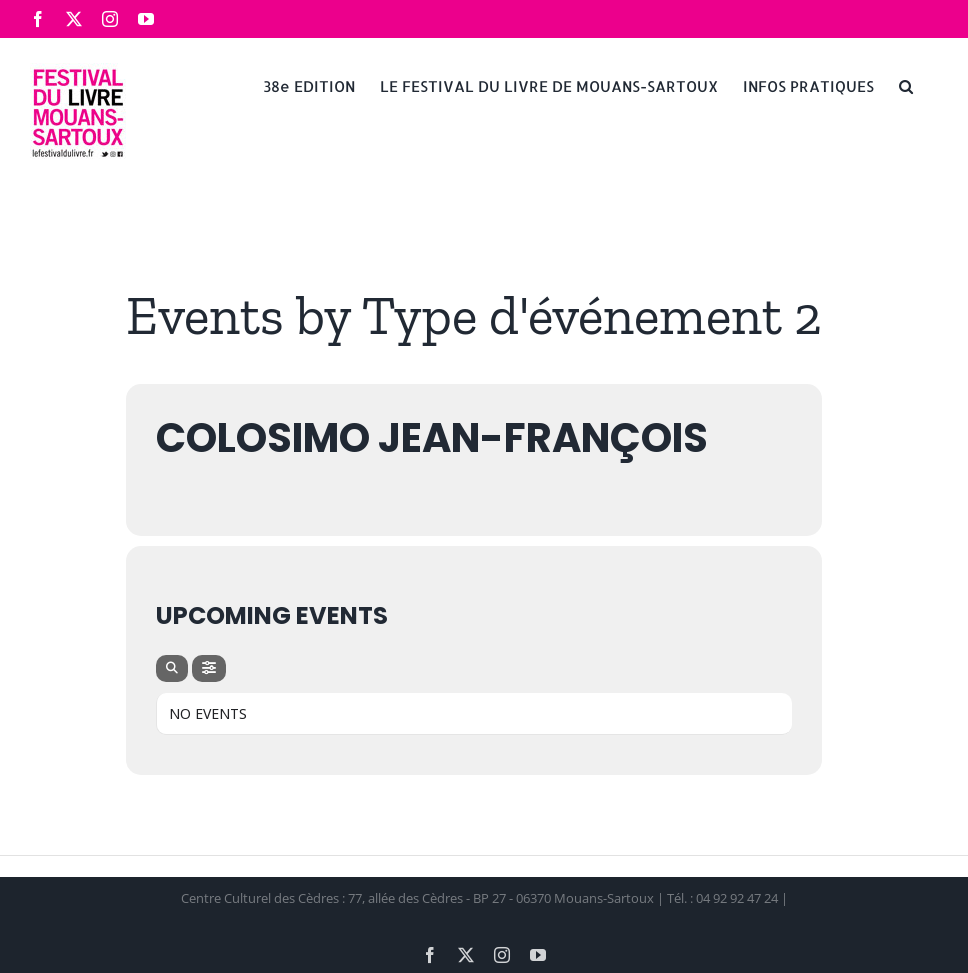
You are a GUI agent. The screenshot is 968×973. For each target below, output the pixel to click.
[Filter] (209, 668)
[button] (906, 85)
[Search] (172, 668)
